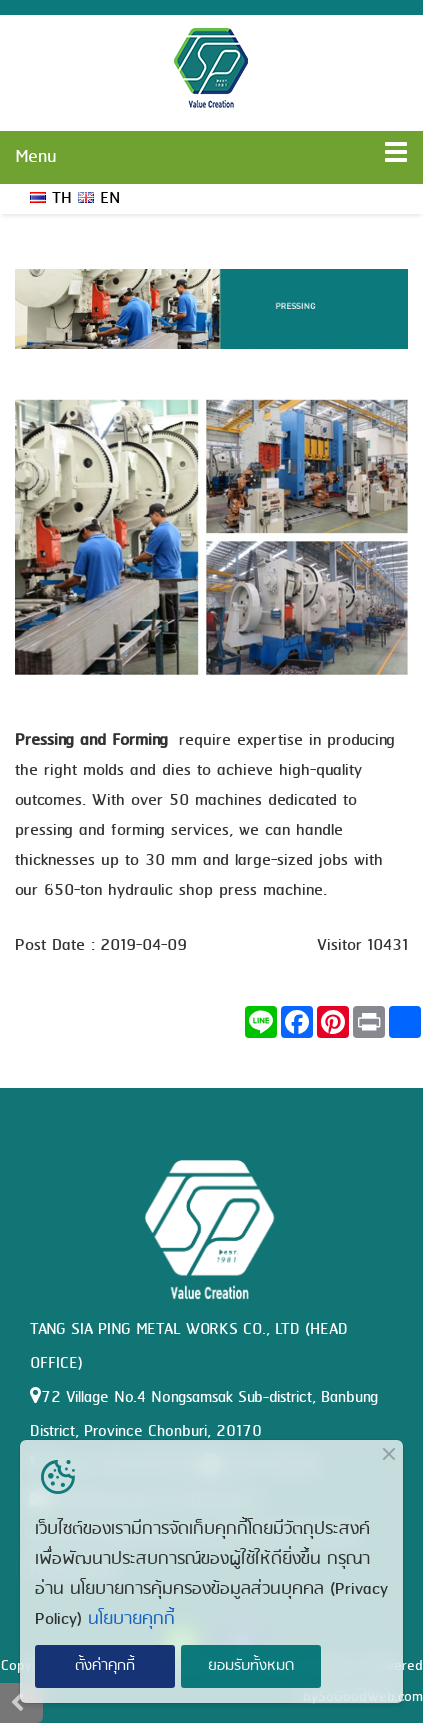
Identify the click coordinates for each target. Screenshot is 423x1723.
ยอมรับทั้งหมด (251, 1666)
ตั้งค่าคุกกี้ (105, 1666)
